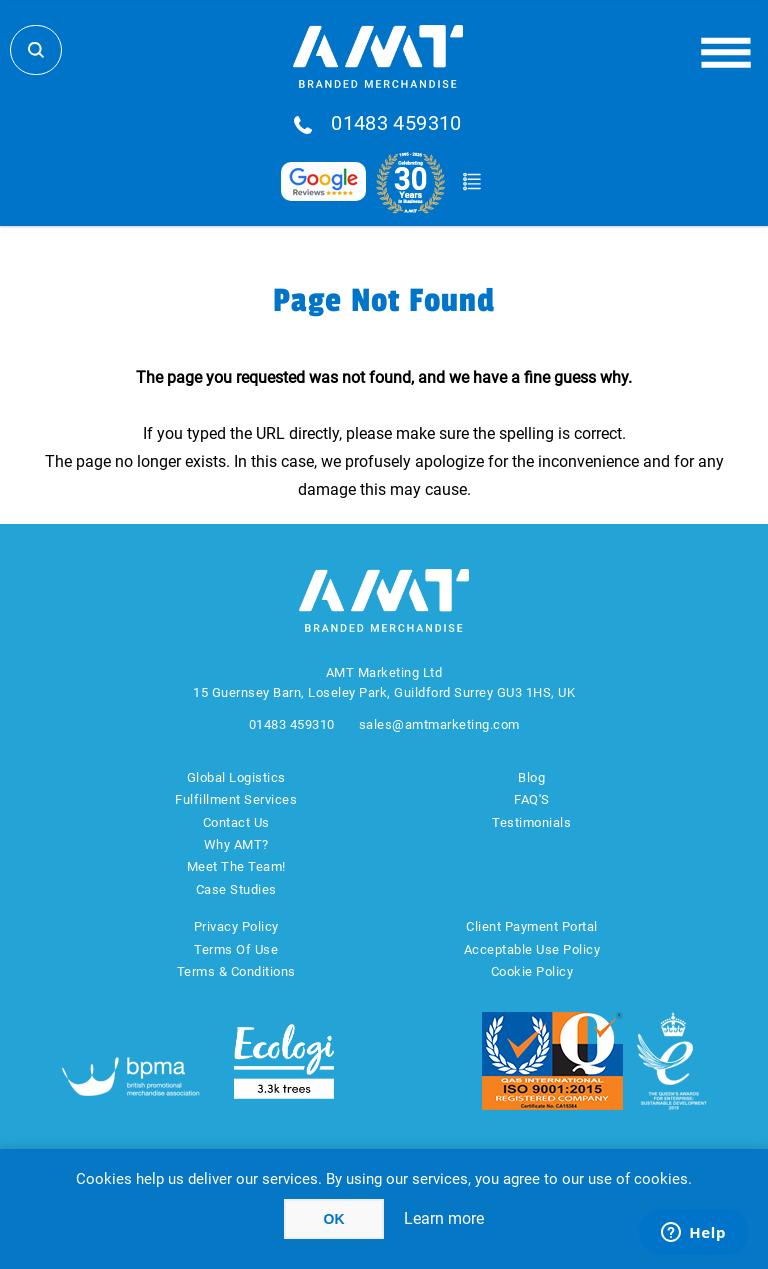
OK (334, 1219)
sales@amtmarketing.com (439, 724)
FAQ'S (532, 799)
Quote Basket (471, 182)
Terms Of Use (236, 949)
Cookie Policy (532, 971)
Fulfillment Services (236, 799)
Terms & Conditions (236, 971)
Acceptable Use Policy (532, 949)
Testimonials (531, 822)
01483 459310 (396, 124)
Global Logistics (236, 777)
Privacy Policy (236, 926)
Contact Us (236, 822)
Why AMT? (236, 844)
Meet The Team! (236, 866)
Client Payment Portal (532, 926)
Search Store (36, 50)
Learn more (444, 1218)
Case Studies (236, 889)
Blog (531, 777)
